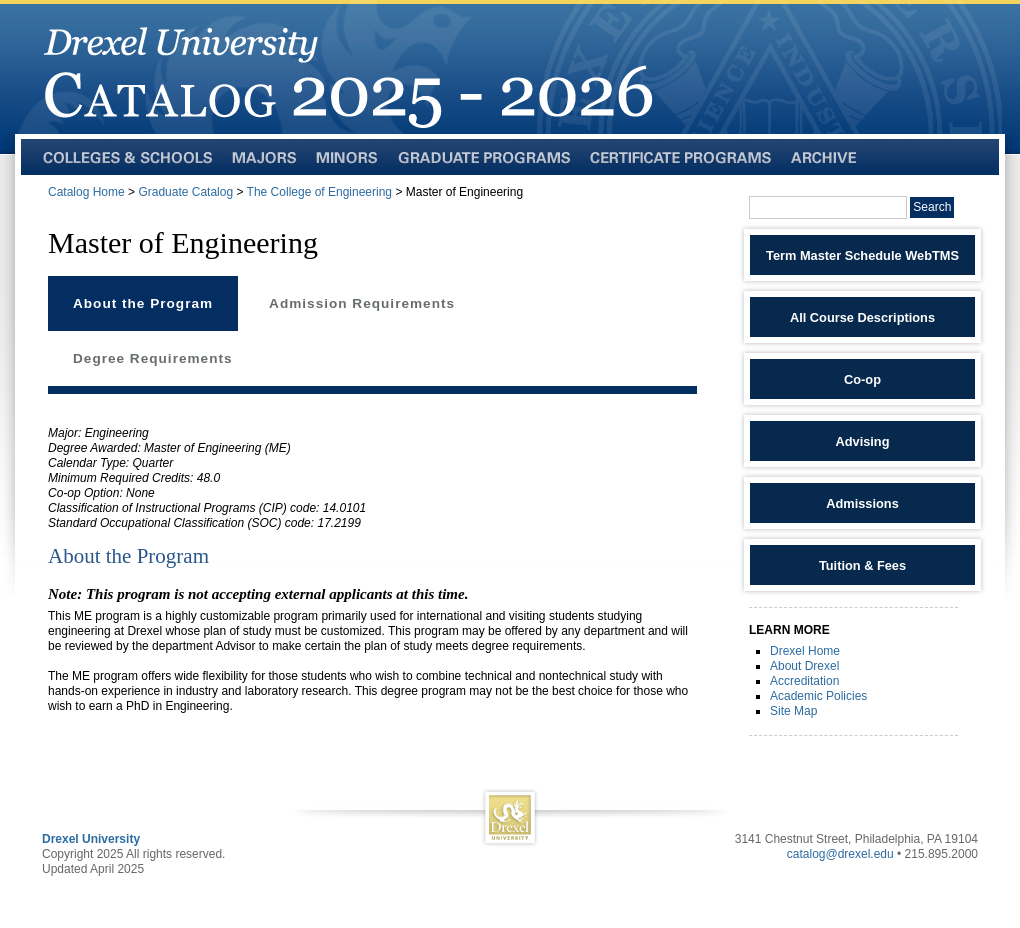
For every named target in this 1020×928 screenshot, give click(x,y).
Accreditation (804, 681)
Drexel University (91, 839)
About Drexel (804, 666)
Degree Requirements (153, 358)
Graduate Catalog (185, 192)
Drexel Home (805, 651)
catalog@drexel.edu (840, 854)
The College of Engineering (319, 192)
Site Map (793, 711)
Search (932, 207)
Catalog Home (86, 192)
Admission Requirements (362, 303)
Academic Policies (818, 696)
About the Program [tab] (143, 303)
